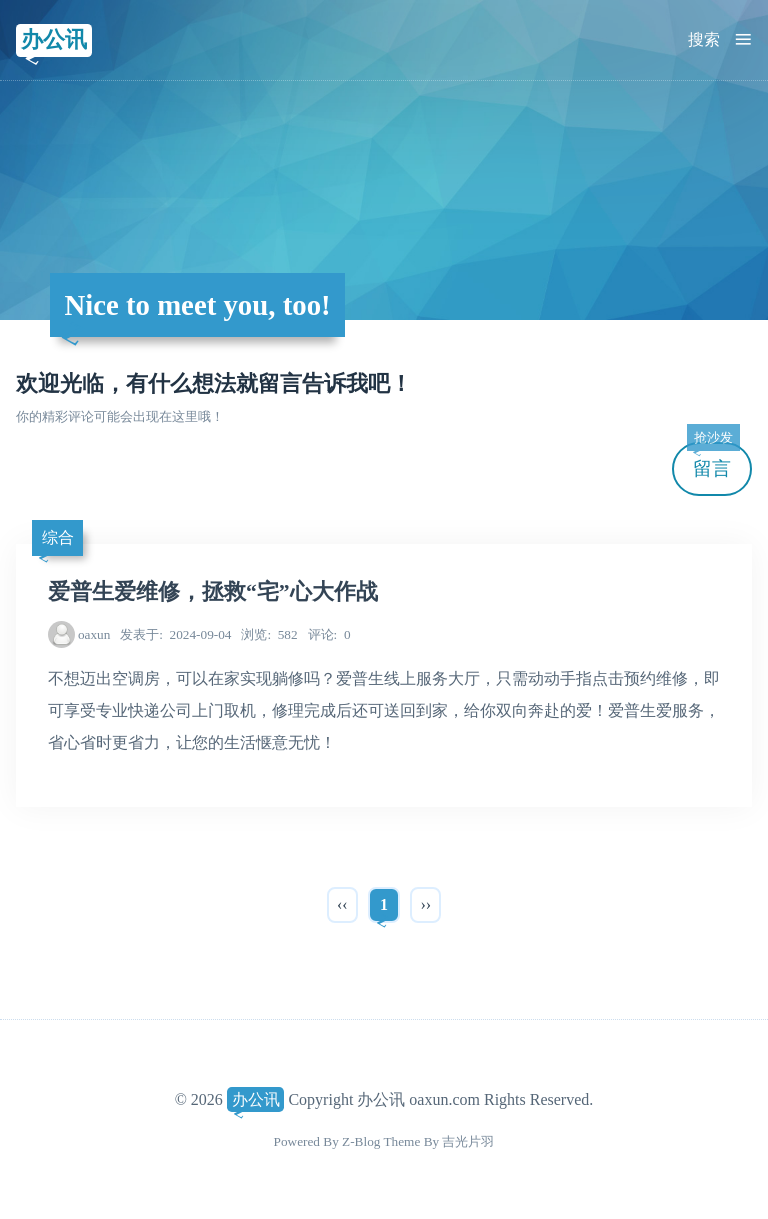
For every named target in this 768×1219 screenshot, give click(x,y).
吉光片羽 (468, 1141)
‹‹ (342, 904)
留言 (713, 460)
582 (269, 634)
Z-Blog (361, 1141)
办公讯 (54, 39)
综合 (58, 537)
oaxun (94, 634)
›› (425, 904)
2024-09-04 (175, 634)
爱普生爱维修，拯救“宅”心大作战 (213, 592)
